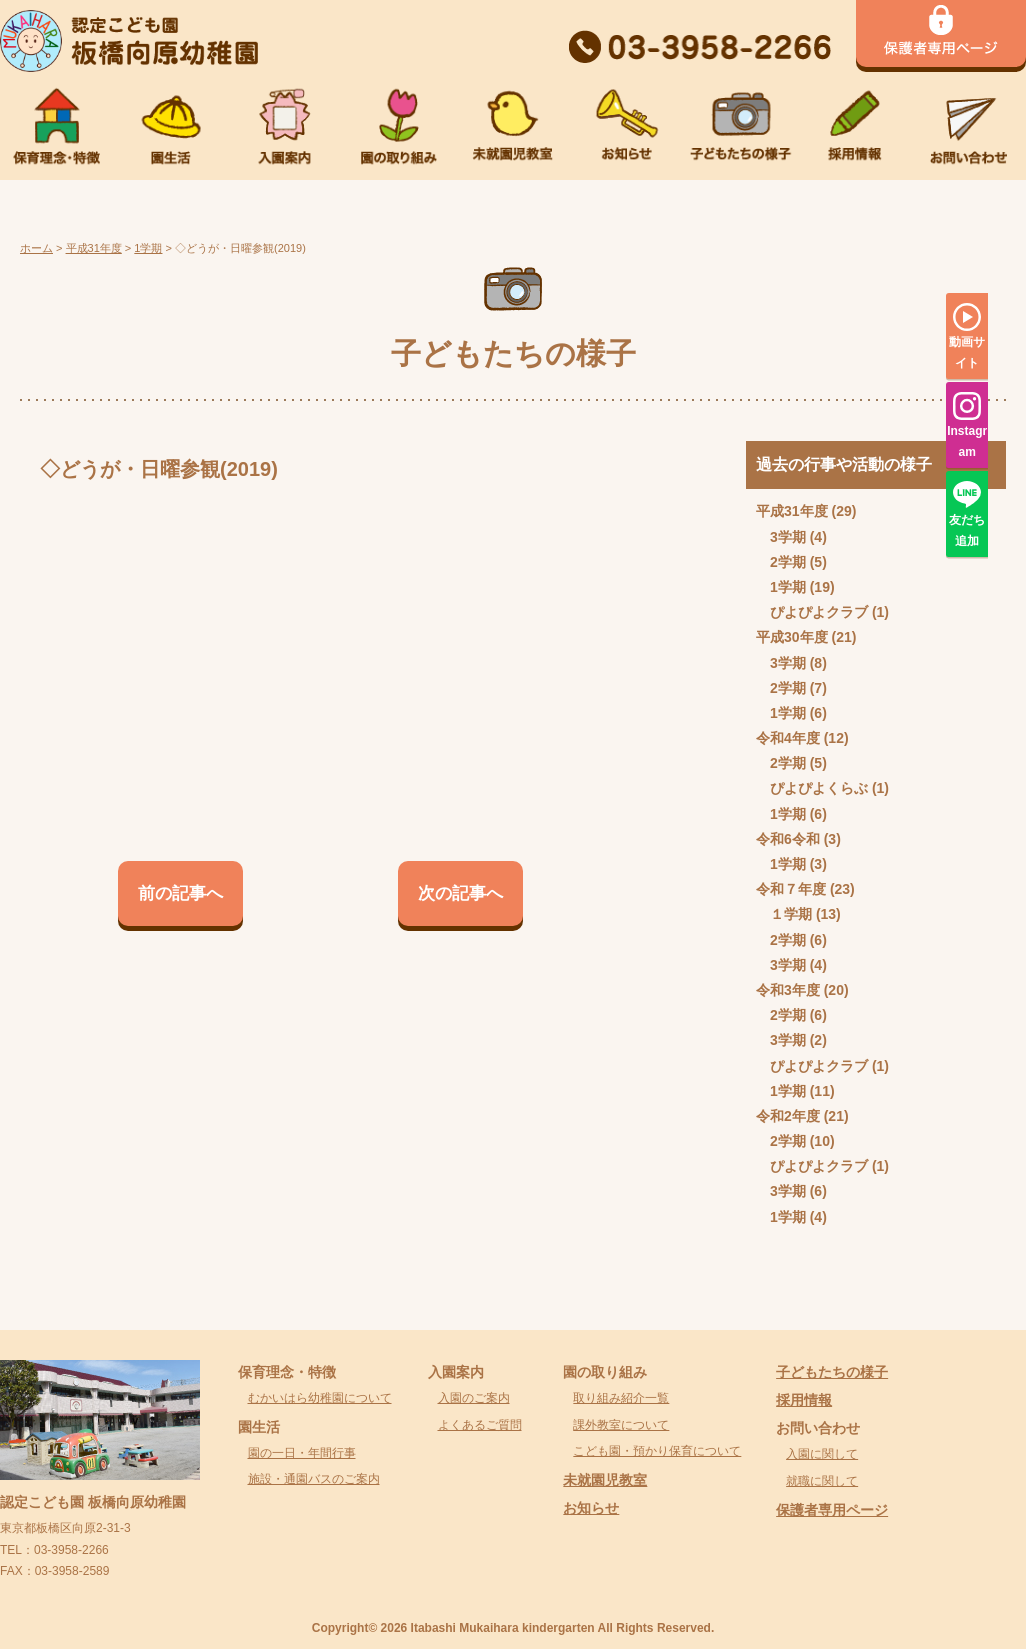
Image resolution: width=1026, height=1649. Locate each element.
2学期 (788, 562)
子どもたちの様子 (832, 1372)
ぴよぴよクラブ (819, 612)
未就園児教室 (605, 1480)
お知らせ (591, 1508)
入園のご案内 (474, 1398)
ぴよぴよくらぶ (819, 788)
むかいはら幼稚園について (320, 1398)
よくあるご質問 (480, 1425)
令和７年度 (791, 889)
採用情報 (804, 1400)
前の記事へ (180, 893)
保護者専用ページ (832, 1510)
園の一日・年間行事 (302, 1453)
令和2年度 (788, 1116)
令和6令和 (788, 839)
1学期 (788, 587)
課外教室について (621, 1425)
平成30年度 (792, 637)
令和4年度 (788, 738)
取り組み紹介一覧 (621, 1398)
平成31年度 (792, 511)
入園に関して (822, 1454)
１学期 (791, 914)
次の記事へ (460, 893)
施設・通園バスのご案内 (314, 1479)
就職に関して (822, 1481)
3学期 (788, 537)
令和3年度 (788, 990)
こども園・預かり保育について (657, 1451)
